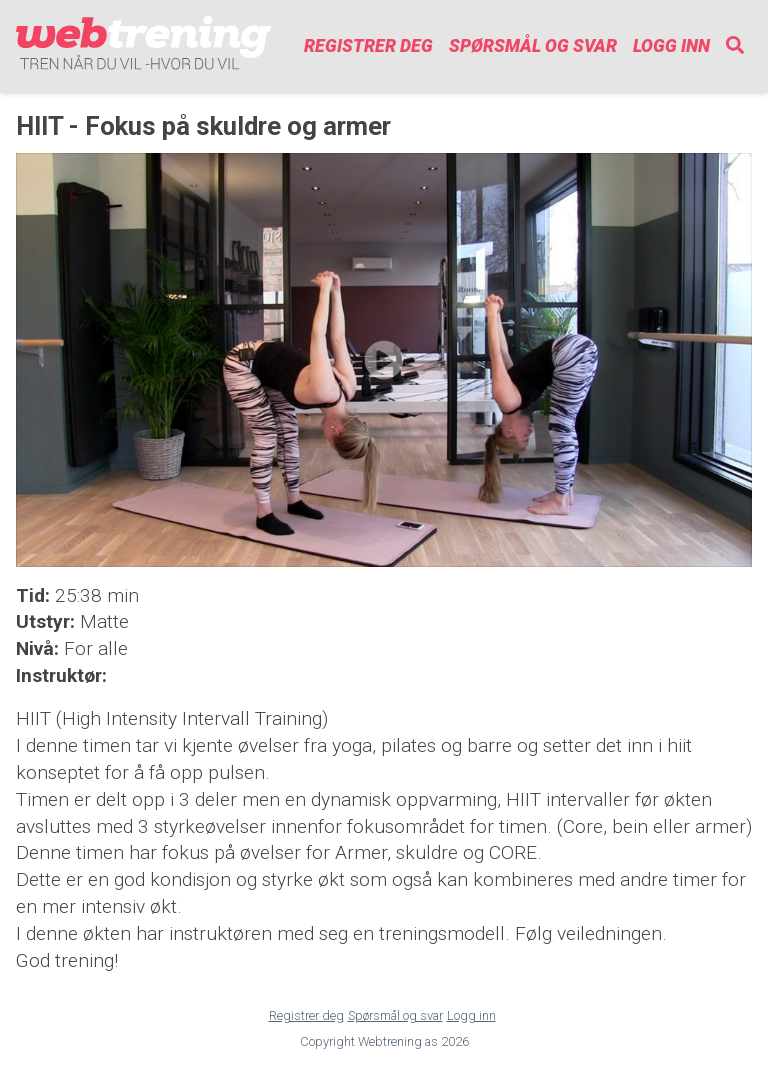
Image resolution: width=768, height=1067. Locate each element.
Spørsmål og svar (533, 46)
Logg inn (671, 46)
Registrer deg (368, 46)
